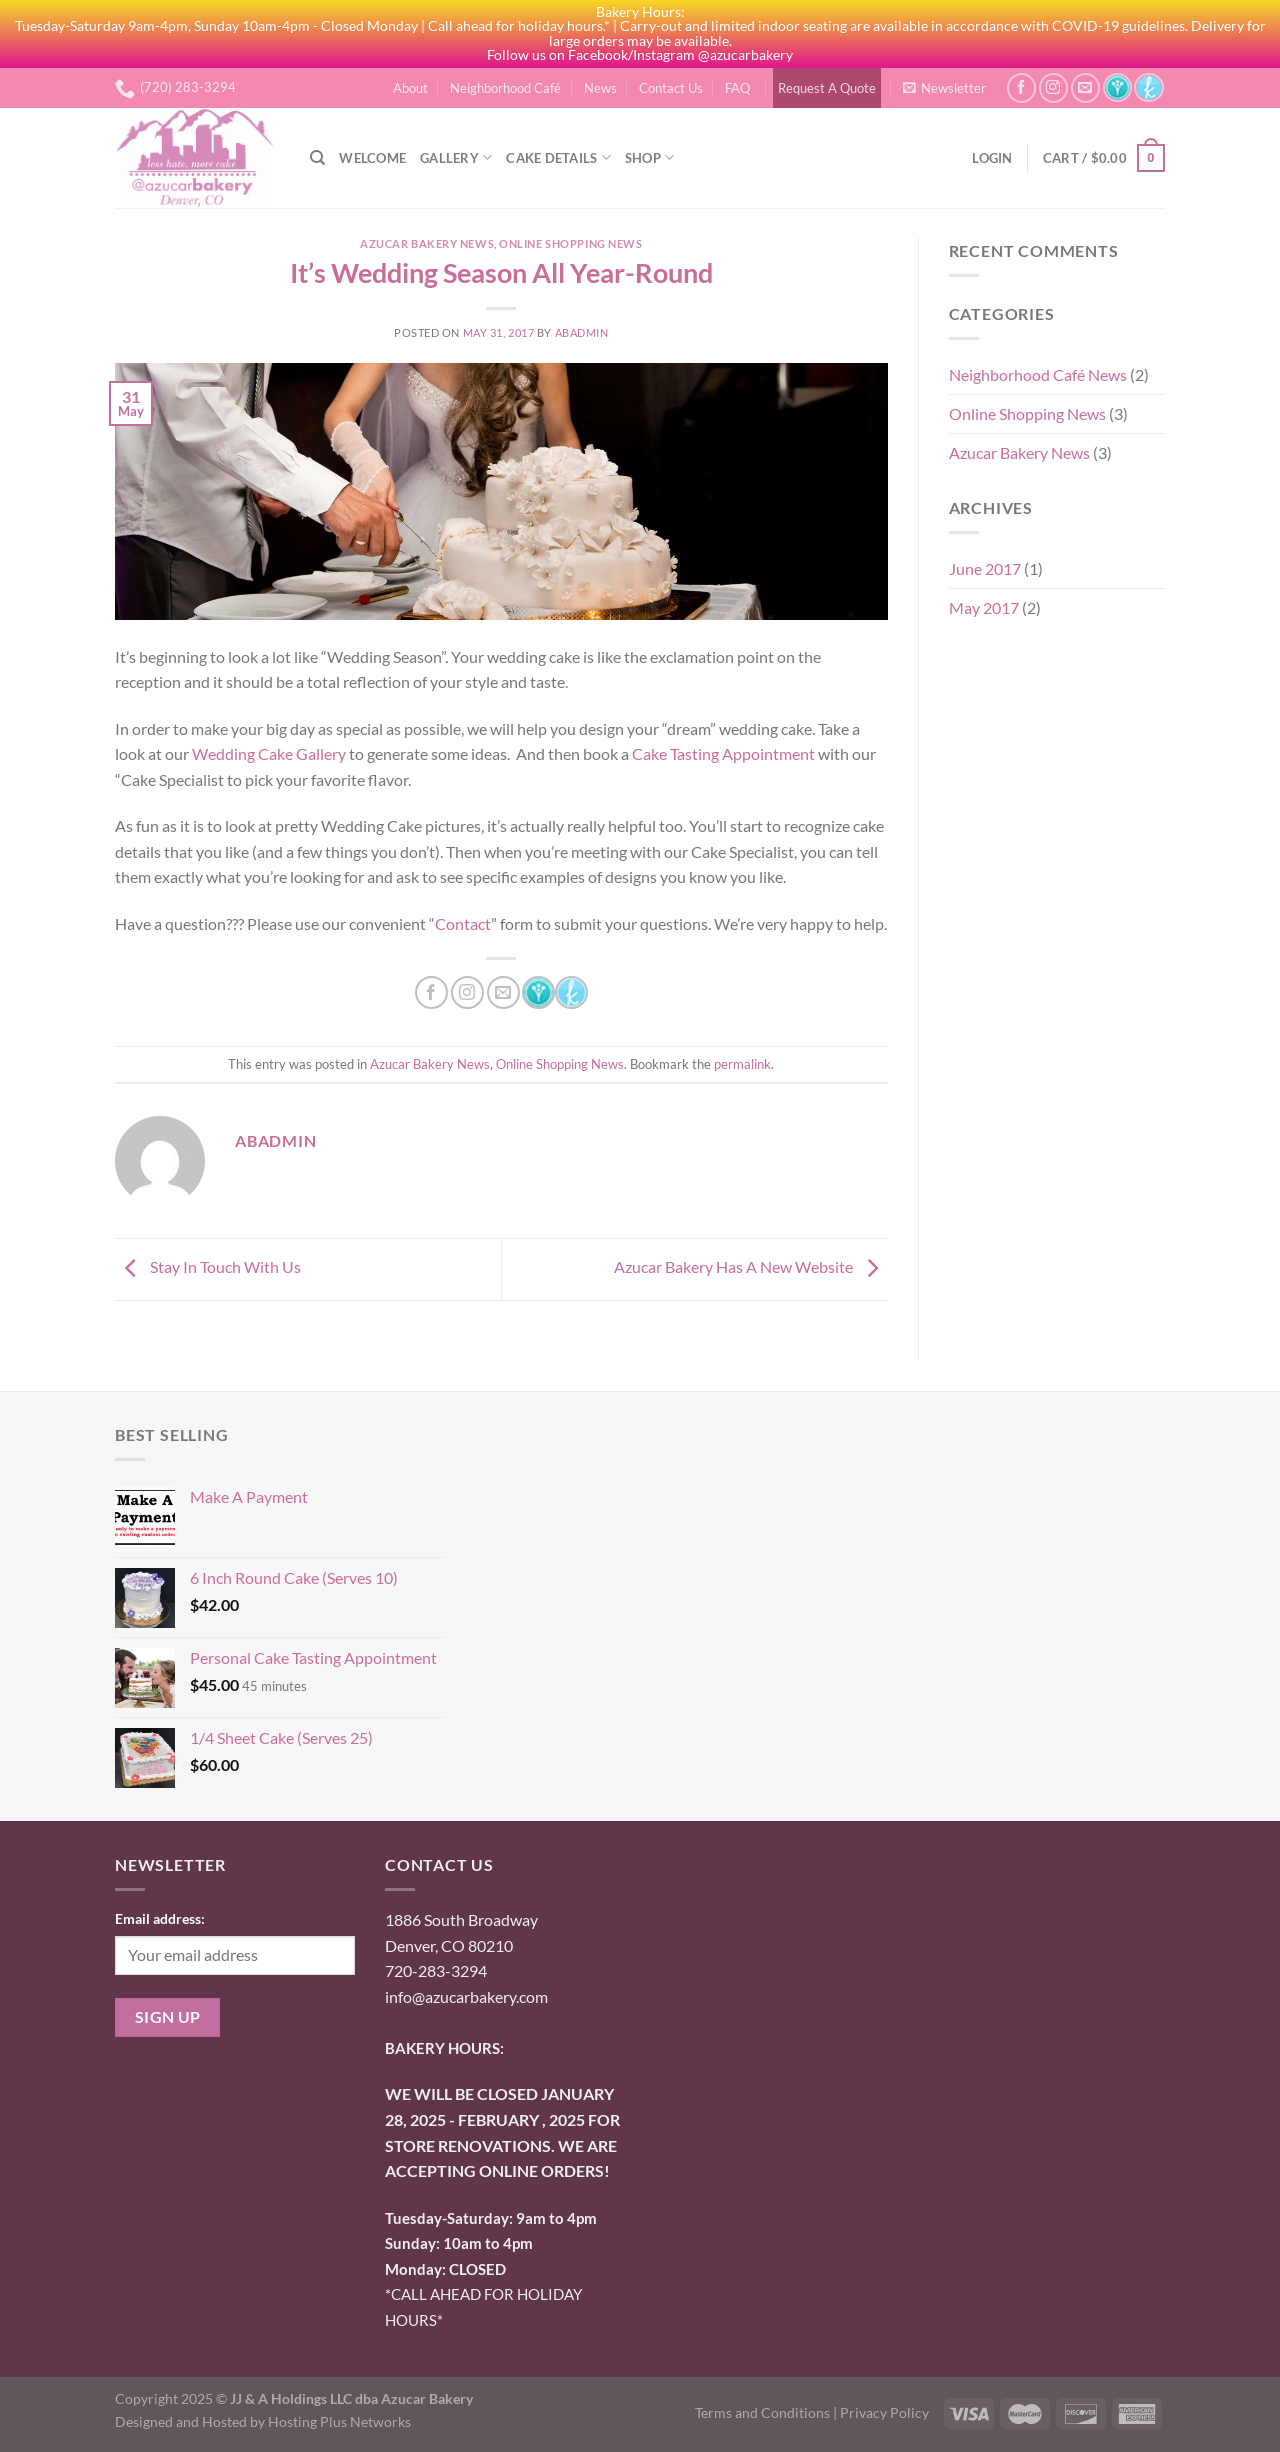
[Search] (317, 158)
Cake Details (558, 157)
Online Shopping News (570, 243)
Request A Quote (827, 88)
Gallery (456, 157)
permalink (742, 1064)
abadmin (582, 332)
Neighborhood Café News (1038, 374)
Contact (463, 923)
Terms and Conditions (762, 2412)
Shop (649, 157)
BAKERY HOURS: (444, 2048)
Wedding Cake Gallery (269, 753)
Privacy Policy (884, 2412)
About (410, 88)
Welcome (372, 158)
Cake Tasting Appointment (723, 753)
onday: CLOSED (445, 2269)
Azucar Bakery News (427, 243)
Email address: (160, 1918)
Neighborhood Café (505, 88)
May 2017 (984, 607)
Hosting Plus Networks (339, 2421)
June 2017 (985, 568)
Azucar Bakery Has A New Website (751, 1266)
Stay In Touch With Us (208, 1266)
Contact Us (671, 88)
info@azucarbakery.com (466, 1996)
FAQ (737, 88)
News (600, 88)
